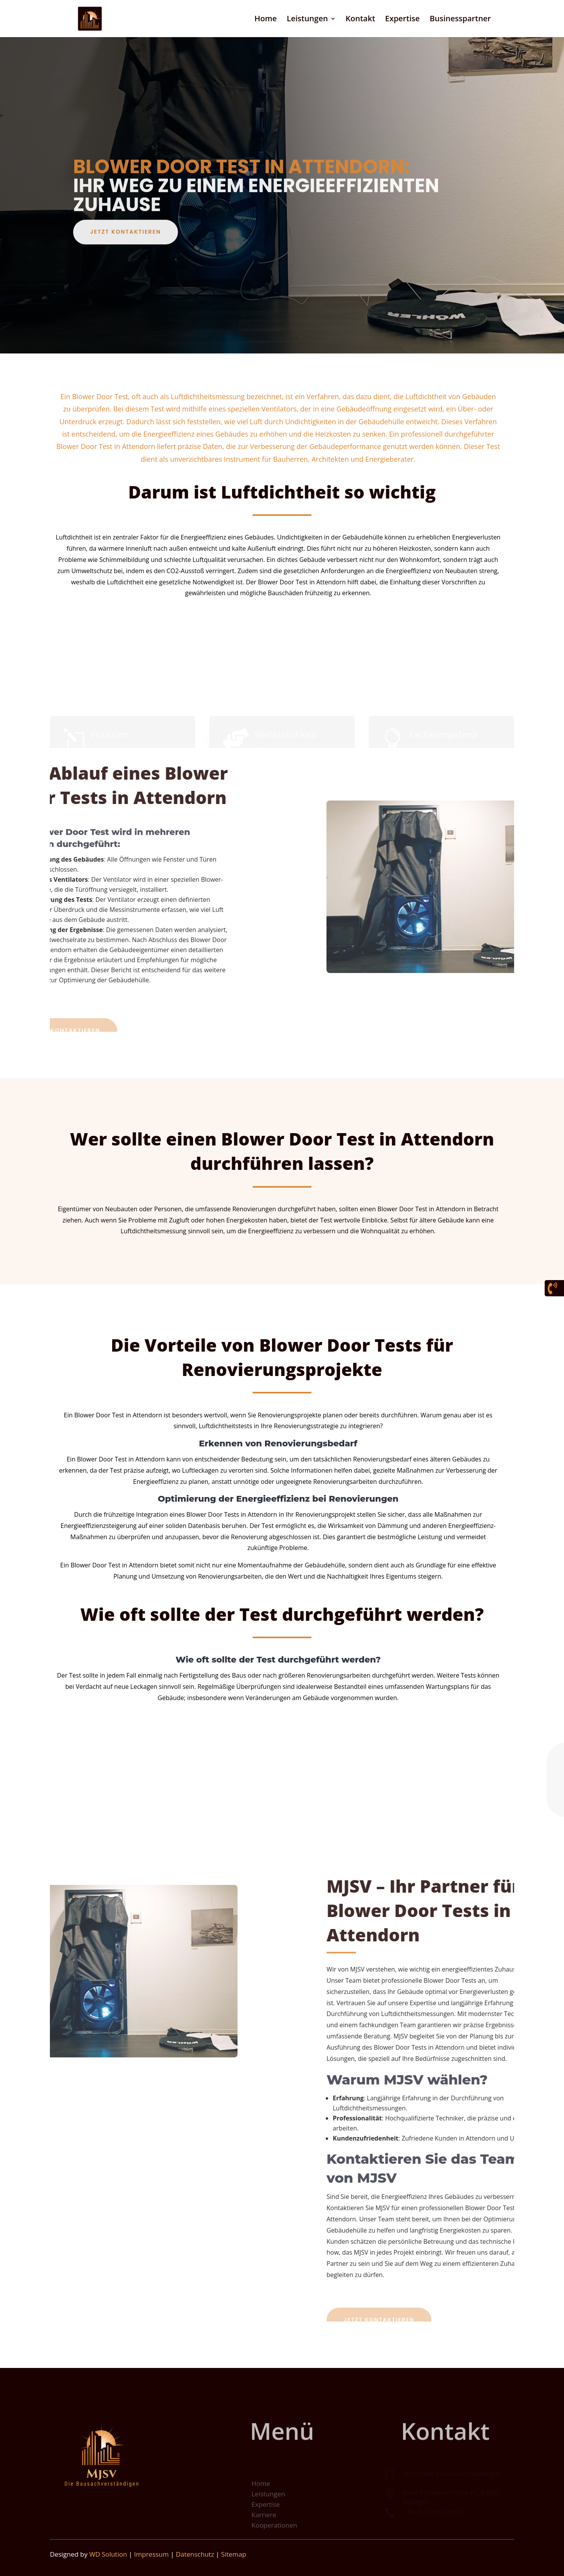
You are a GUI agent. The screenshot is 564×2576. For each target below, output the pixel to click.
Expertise (402, 20)
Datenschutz (195, 2554)
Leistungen (307, 20)
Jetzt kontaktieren (125, 244)
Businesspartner (460, 20)
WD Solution (108, 2554)
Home (266, 20)
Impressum (151, 2554)
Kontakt (360, 20)
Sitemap (233, 2554)
